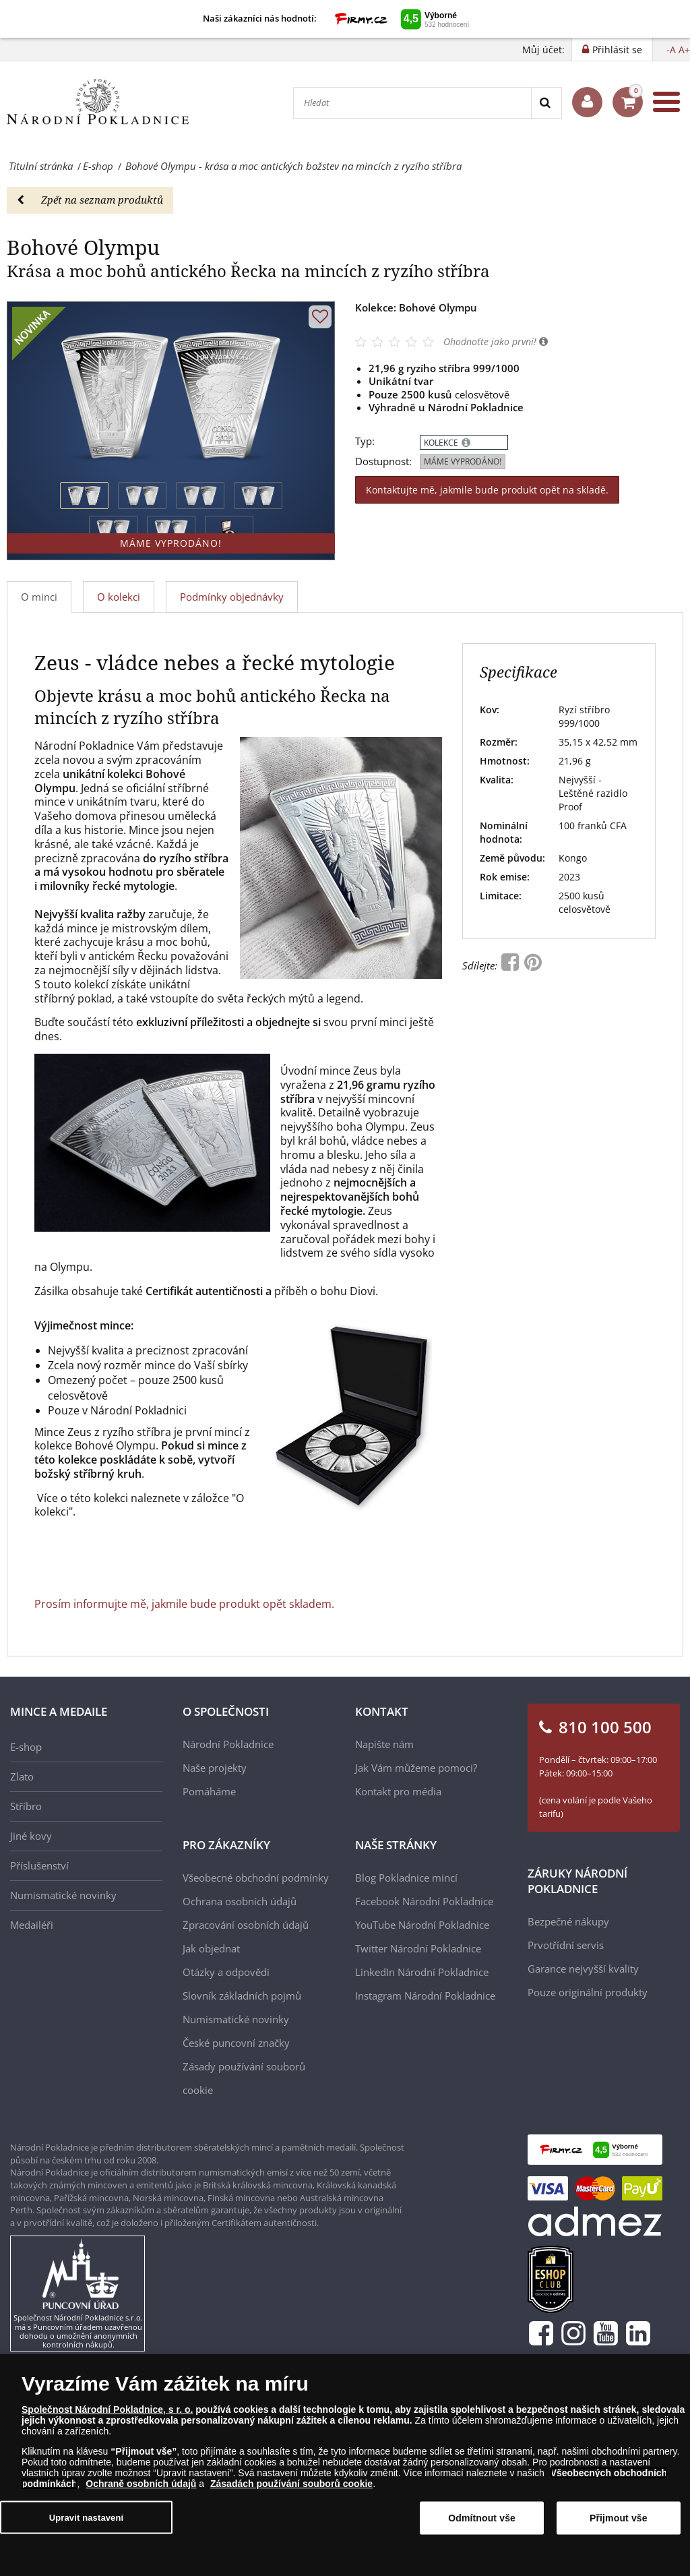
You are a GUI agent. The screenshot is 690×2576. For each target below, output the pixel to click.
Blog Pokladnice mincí (406, 1877)
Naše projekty (215, 1767)
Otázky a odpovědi (226, 1972)
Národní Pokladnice (228, 1744)
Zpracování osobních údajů (246, 1924)
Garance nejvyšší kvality (583, 1968)
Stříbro (26, 1806)
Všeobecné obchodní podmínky (256, 1877)
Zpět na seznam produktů (90, 199)
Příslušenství (39, 1865)
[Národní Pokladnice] (98, 102)
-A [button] (671, 49)
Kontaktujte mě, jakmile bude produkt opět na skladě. (487, 489)
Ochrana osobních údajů (239, 1901)
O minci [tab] (39, 596)
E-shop (26, 1747)
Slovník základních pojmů (242, 1995)
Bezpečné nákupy (568, 1921)
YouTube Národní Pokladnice (422, 1924)
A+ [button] (684, 49)
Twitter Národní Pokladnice (418, 1948)
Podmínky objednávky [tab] (232, 596)
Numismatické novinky (63, 1895)
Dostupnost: (383, 461)
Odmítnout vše (481, 2524)
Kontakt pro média (398, 1791)
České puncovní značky (236, 2042)
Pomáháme (209, 1791)
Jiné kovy (31, 1836)
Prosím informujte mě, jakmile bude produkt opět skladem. (184, 1603)
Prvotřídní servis (566, 1945)
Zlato (22, 1776)
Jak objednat (211, 1948)
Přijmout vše (619, 2524)
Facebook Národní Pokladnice (424, 1901)
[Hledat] (412, 103)
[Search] (546, 103)
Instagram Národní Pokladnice (425, 1995)
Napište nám (384, 1744)
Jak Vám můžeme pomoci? (416, 1767)
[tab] (119, 597)
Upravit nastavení (86, 2524)
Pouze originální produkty (588, 1992)
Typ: (365, 441)
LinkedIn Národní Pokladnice (422, 1972)
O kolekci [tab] (118, 596)
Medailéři (31, 1924)
